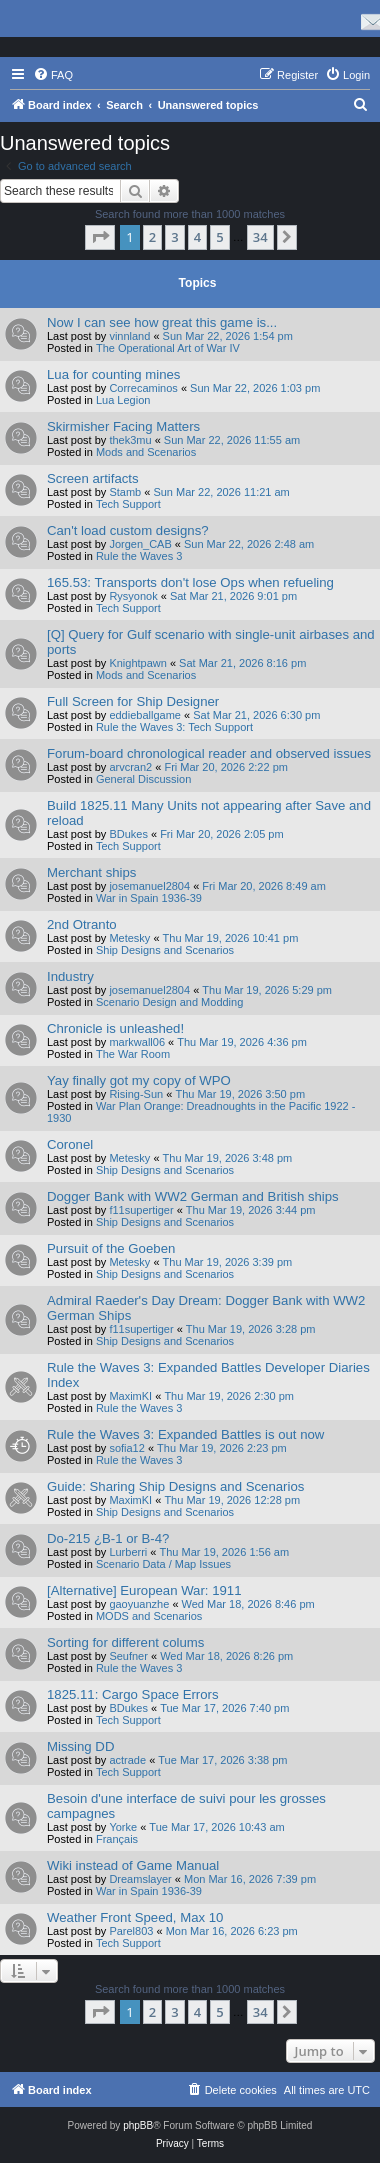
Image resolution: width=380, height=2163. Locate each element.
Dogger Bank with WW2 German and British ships (193, 1196)
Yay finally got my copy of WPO (139, 1080)
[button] (100, 237)
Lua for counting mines (113, 374)
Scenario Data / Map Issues (163, 1564)
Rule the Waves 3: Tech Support (174, 727)
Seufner (128, 1656)
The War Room (133, 1054)
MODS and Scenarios (149, 1616)
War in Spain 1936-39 (149, 898)
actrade (127, 1760)
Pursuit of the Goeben (111, 1248)
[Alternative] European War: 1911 (144, 1590)
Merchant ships (91, 872)
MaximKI (130, 1396)
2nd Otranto (82, 924)
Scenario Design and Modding (169, 1002)
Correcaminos (143, 388)
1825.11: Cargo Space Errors (133, 1694)
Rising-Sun (136, 1094)
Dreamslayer (140, 1879)
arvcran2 (130, 767)
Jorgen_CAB (140, 544)
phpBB (138, 2125)
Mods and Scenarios (146, 452)
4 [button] (197, 237)
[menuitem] (53, 75)
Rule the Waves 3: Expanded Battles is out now (185, 1434)
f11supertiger (141, 1210)
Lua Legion (123, 400)
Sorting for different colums (125, 1642)
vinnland (129, 336)
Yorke (123, 1827)
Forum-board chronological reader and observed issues (209, 753)
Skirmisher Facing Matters (123, 426)
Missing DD (80, 1746)
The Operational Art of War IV (168, 348)
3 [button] (174, 237)
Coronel (70, 1144)
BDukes (128, 834)
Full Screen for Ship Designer (133, 701)
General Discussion (143, 779)
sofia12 (126, 1448)
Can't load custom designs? (128, 530)
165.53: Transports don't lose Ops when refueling (190, 582)
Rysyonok (133, 596)
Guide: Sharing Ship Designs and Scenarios (175, 1486)
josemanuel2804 (149, 886)
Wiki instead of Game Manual (133, 1865)
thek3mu (130, 440)
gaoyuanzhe (139, 1604)
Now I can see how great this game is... (162, 322)
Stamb (125, 492)
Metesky (129, 938)
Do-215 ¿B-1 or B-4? (108, 1538)
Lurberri (128, 1552)
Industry (70, 976)
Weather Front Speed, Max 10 (135, 1917)
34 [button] (260, 237)
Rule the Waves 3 (139, 556)
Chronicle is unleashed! (115, 1028)
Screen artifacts (93, 478)
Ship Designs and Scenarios (165, 950)
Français (117, 1839)
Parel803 (131, 1931)
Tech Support (128, 504)
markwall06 (137, 1042)
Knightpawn (138, 663)
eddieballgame (145, 715)
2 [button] (152, 237)
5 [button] (219, 237)
